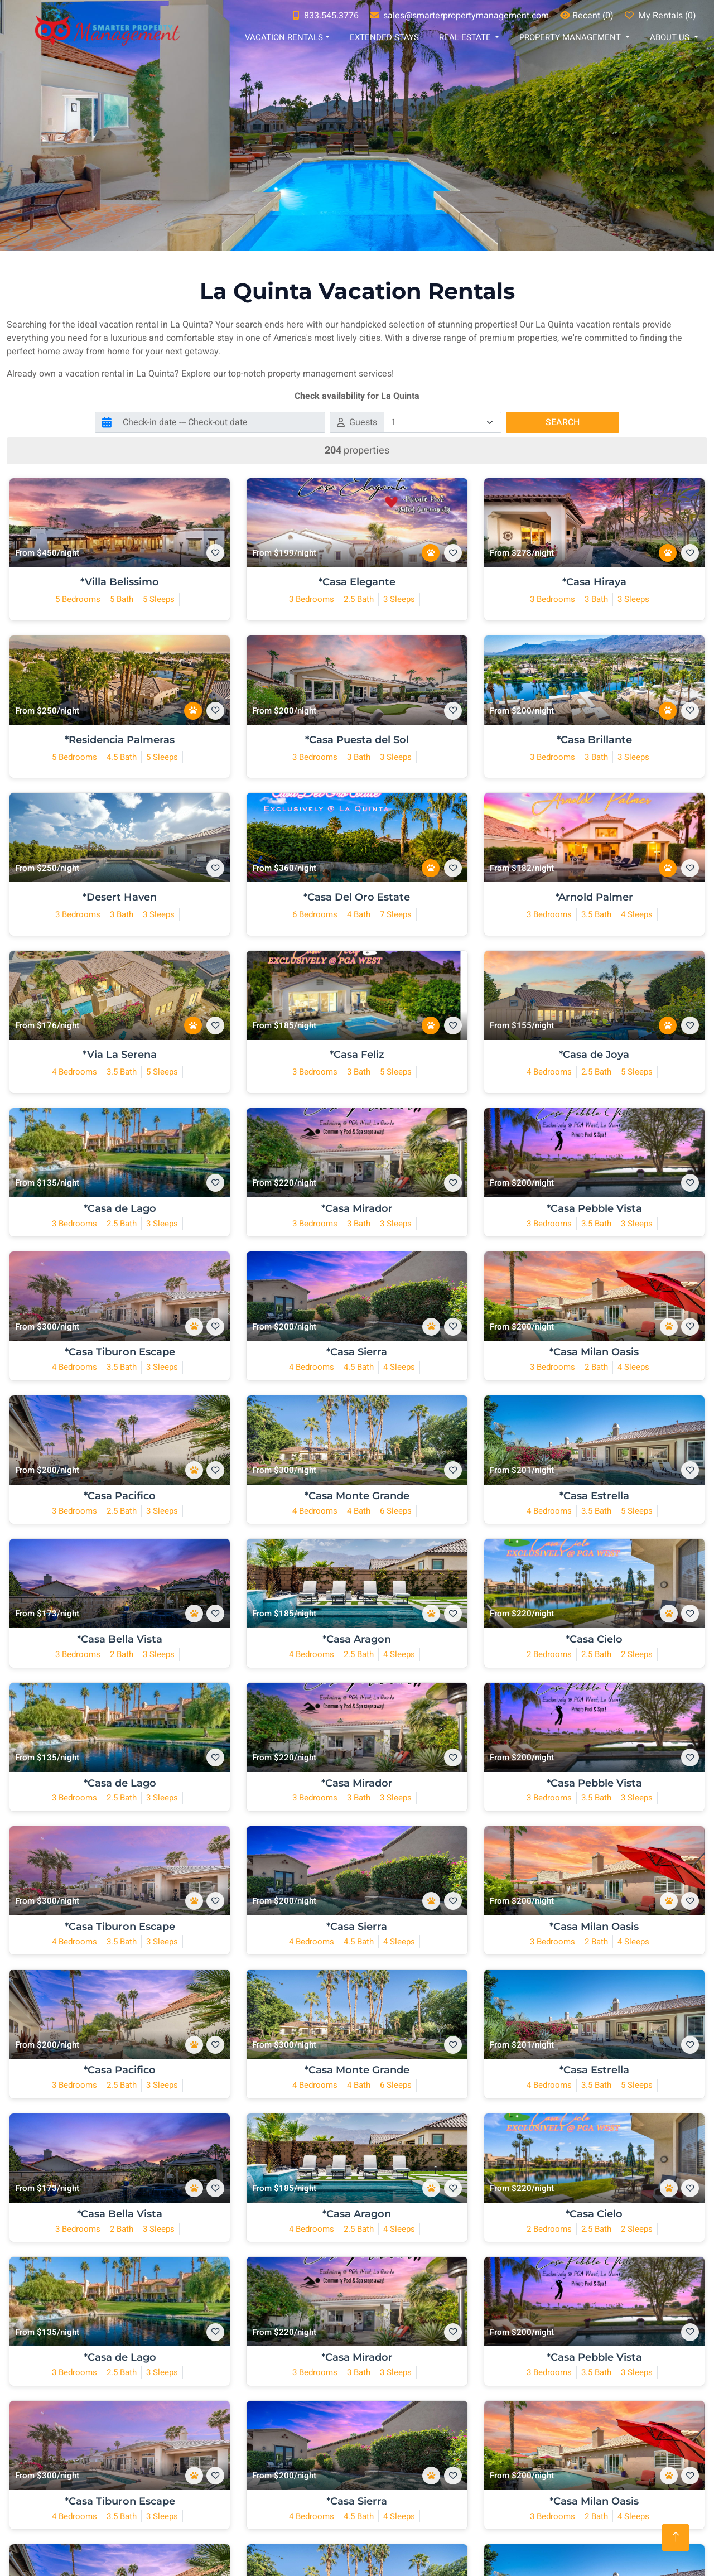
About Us (671, 37)
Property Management (571, 37)
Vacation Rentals (284, 37)
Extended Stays (384, 37)
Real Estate (466, 37)
